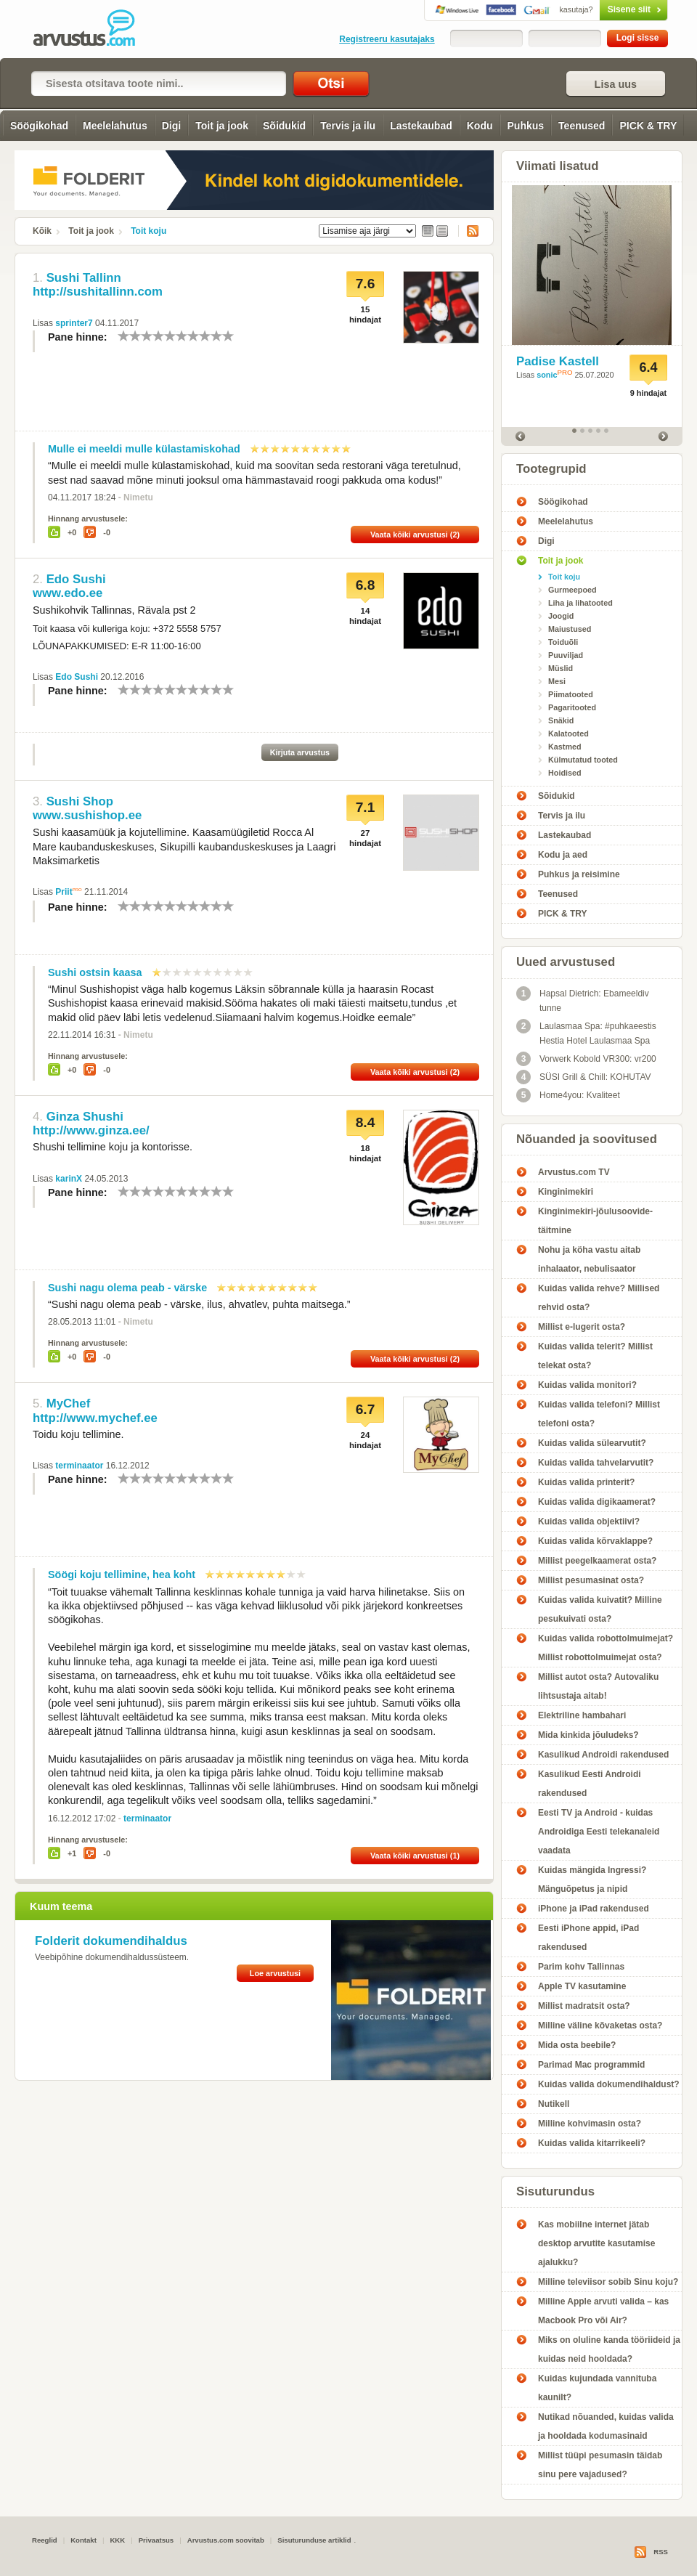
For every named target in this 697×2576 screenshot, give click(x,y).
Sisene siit (603, 9)
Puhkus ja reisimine (579, 874)
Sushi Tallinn (83, 278)
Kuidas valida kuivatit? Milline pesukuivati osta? (600, 1609)
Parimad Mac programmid (591, 2065)
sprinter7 (73, 323)
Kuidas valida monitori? (587, 1385)
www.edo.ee (67, 593)
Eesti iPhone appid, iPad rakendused (588, 1937)
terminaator (79, 1465)
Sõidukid (284, 125)
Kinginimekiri (565, 1192)
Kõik (42, 231)
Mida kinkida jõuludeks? (588, 1735)
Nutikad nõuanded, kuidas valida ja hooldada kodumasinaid (606, 2426)
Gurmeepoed (572, 589)
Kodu (480, 125)
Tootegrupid (551, 469)
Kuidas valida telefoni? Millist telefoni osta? (599, 1414)
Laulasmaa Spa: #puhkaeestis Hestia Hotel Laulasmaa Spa (586, 1032)
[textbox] (158, 83)
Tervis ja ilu (347, 125)
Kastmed (565, 746)
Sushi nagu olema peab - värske (127, 1287)
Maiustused (569, 629)
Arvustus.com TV (574, 1172)
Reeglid (44, 2540)
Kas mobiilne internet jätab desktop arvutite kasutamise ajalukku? (596, 2243)
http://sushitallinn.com (98, 291)
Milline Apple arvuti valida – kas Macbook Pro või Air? (603, 2310)
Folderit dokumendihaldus (111, 1941)
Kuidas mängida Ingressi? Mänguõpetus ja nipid (592, 1879)
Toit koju (148, 231)
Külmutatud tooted (583, 759)
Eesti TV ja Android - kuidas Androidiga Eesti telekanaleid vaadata (598, 1832)
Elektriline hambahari (582, 1715)
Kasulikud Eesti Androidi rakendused (589, 1783)
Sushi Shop (79, 801)
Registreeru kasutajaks (386, 39)
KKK (117, 2540)
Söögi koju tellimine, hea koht (121, 1574)
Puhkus (526, 125)
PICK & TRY (648, 125)
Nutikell (553, 2104)
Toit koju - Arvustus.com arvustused (94, 29)
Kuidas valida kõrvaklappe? (595, 1541)
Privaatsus (156, 2540)
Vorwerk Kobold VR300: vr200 (586, 1059)
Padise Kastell (557, 361)
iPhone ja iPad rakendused (593, 1908)
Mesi (557, 681)
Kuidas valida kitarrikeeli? (591, 2143)
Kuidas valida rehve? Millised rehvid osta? (598, 1297)
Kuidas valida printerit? (586, 1482)
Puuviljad (565, 655)
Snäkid (561, 720)
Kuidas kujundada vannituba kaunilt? (597, 2387)
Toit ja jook (221, 125)
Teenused (581, 125)
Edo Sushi (76, 579)
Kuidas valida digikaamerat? (597, 1502)
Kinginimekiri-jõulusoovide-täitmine (595, 1220)
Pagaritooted (572, 707)
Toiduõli (563, 642)
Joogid (561, 616)
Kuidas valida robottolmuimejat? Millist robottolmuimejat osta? (605, 1647)
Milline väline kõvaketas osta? (600, 2025)
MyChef (68, 1403)
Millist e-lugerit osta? (581, 1327)
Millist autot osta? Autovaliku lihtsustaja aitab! (598, 1686)
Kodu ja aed (562, 855)
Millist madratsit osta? (584, 2006)
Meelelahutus (115, 125)
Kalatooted (568, 733)
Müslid (560, 668)
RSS (468, 231)
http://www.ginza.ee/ (91, 1130)
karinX (68, 1179)
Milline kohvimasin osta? (589, 2123)
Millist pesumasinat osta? (591, 1580)
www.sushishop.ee (87, 815)
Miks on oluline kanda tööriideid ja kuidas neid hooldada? (609, 2349)
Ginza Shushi (84, 1117)
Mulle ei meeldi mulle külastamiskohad (144, 449)
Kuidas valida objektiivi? (589, 1521)
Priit (63, 892)
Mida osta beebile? (577, 2045)
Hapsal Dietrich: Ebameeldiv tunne (582, 999)
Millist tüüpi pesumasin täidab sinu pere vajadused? (600, 2464)
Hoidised (565, 772)
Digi (171, 125)
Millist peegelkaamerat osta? (597, 1561)
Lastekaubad (421, 125)
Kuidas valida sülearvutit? (592, 1443)
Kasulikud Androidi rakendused (603, 1755)
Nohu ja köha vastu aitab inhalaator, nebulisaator (589, 1259)
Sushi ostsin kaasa (95, 972)
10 (228, 335)
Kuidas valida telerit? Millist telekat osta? (595, 1355)
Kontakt (83, 2540)
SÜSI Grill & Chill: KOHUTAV (583, 1077)
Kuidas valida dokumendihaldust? (609, 2084)
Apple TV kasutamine (582, 1986)
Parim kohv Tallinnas (581, 1967)
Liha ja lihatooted (580, 602)
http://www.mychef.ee (95, 1418)
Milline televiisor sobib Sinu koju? (608, 2282)
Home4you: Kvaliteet (568, 1095)
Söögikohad (39, 125)
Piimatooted (570, 694)
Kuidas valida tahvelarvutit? (595, 1463)
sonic (547, 374)
